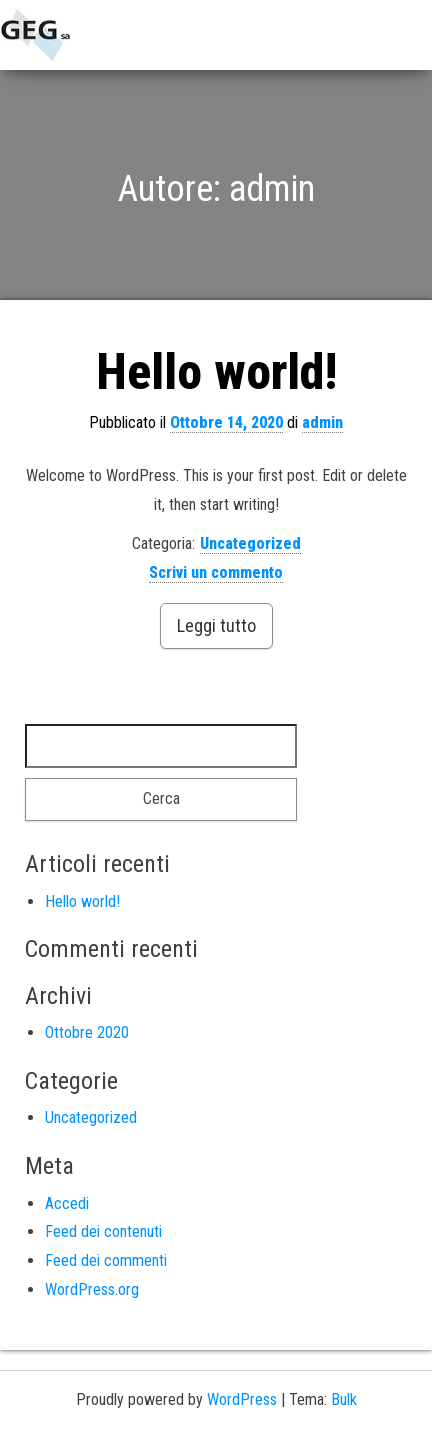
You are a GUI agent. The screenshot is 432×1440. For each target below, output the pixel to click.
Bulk (344, 1399)
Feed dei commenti (106, 1260)
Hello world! (216, 372)
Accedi (67, 1203)
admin (322, 422)
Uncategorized (250, 543)
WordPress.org (92, 1289)
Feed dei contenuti (103, 1231)
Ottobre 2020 (87, 1032)
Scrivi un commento (216, 572)
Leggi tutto (216, 625)
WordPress (242, 1399)
